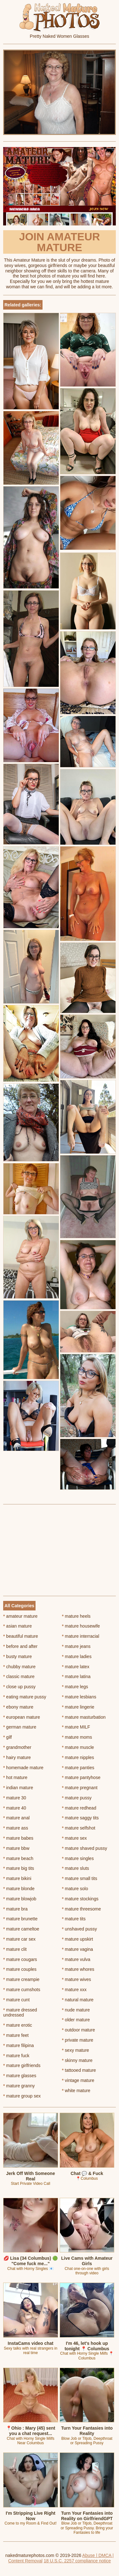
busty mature (17, 1656)
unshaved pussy (79, 1928)
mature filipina (18, 2045)
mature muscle (78, 1747)
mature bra (15, 1908)
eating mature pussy (24, 1696)
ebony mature (18, 1707)
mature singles (78, 1858)
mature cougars (20, 1959)
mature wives (76, 1979)
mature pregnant (79, 1787)
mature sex (74, 1838)
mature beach (18, 1858)
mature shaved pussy (84, 1848)
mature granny (19, 2085)
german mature (19, 1727)
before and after (20, 1646)
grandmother (17, 1747)
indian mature (18, 1787)
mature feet (16, 2035)
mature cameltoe (21, 1928)
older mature (76, 2019)
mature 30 (14, 1797)
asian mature (17, 1626)
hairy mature (17, 1757)
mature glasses (19, 2075)
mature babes (18, 1838)
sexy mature (75, 2050)
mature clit (15, 1949)
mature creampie (21, 1979)
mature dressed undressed (20, 2012)
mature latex (75, 1666)
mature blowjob (19, 1898)
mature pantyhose (81, 1777)
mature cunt (16, 1999)
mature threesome (81, 1908)
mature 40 (14, 1807)
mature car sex (19, 1939)
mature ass (15, 1827)
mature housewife (81, 1626)
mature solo (75, 1888)
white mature (76, 2090)
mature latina (76, 1676)
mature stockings (80, 1898)
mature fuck (16, 2055)
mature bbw (16, 1848)
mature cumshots (21, 1989)
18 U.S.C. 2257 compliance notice (77, 2560)
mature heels (76, 1616)
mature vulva (76, 1959)
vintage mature (78, 2080)
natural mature (78, 1999)
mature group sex (22, 2095)
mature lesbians (79, 1696)
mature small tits (79, 1878)
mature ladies (76, 1656)
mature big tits (18, 1868)
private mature (77, 2040)
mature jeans (76, 1646)
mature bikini (17, 1878)
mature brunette (20, 1918)
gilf (7, 1737)
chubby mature (19, 1666)
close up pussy (19, 1686)
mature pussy (76, 1797)
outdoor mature (78, 2029)
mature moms (77, 1737)
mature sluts (75, 1868)
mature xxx (74, 1989)
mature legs (75, 1686)
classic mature (19, 1676)
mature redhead (79, 1807)
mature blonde (19, 1888)
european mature (21, 1717)
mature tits (74, 1918)
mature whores (78, 1969)
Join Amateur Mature (59, 242)
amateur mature (20, 1616)
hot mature (15, 1777)
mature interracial (80, 1636)
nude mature (76, 2009)
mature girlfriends (22, 2065)
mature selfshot (78, 1827)
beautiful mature (20, 1636)
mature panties (78, 1767)
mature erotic (17, 2025)
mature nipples (78, 1757)
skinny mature (77, 2060)
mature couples (19, 1969)
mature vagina (77, 1949)
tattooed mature (79, 2070)
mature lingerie (78, 1707)
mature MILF (76, 1727)
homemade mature (23, 1767)
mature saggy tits (80, 1817)
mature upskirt (77, 1939)
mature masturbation (84, 1717)
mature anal (16, 1817)
